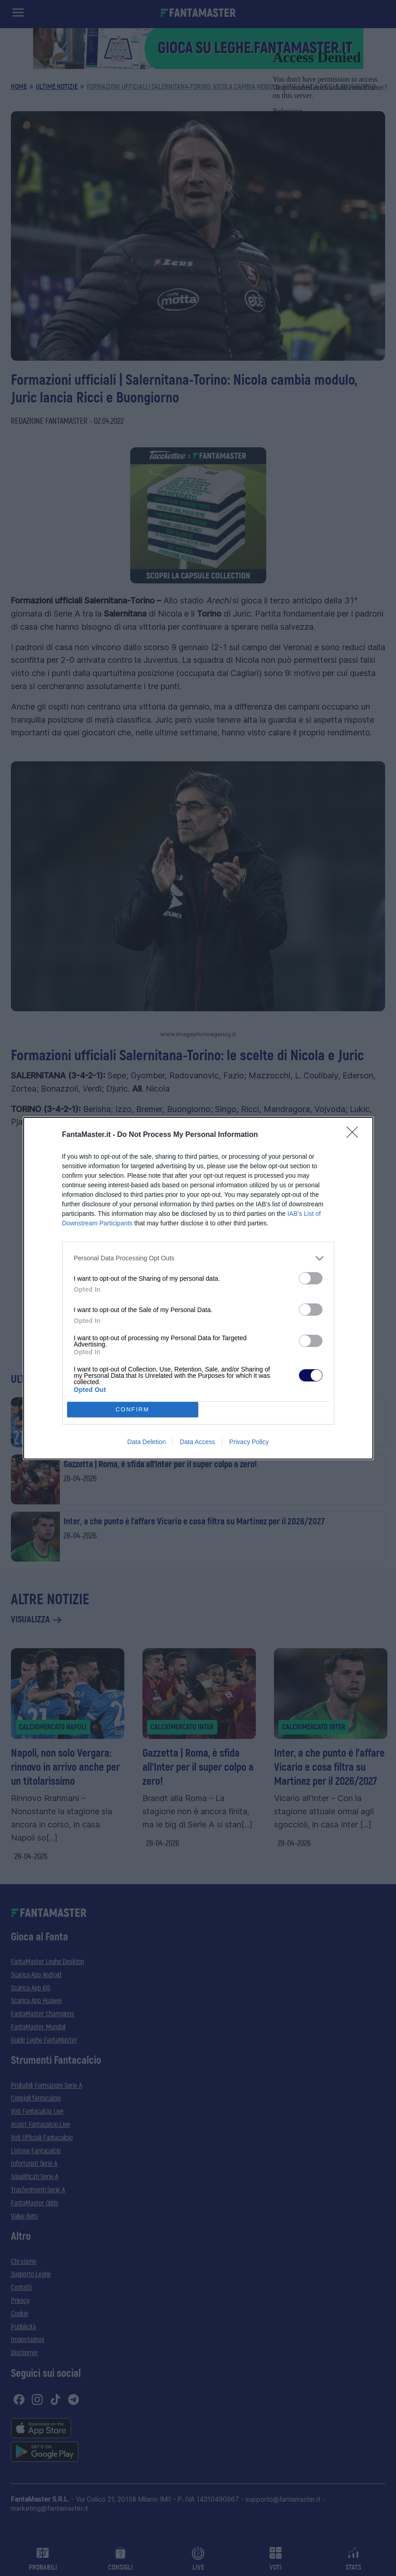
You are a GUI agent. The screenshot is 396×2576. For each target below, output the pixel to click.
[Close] (355, 1135)
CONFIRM (133, 1409)
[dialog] (198, 1288)
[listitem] (198, 1258)
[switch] (311, 1278)
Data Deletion (146, 1441)
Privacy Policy (249, 1441)
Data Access (197, 1441)
